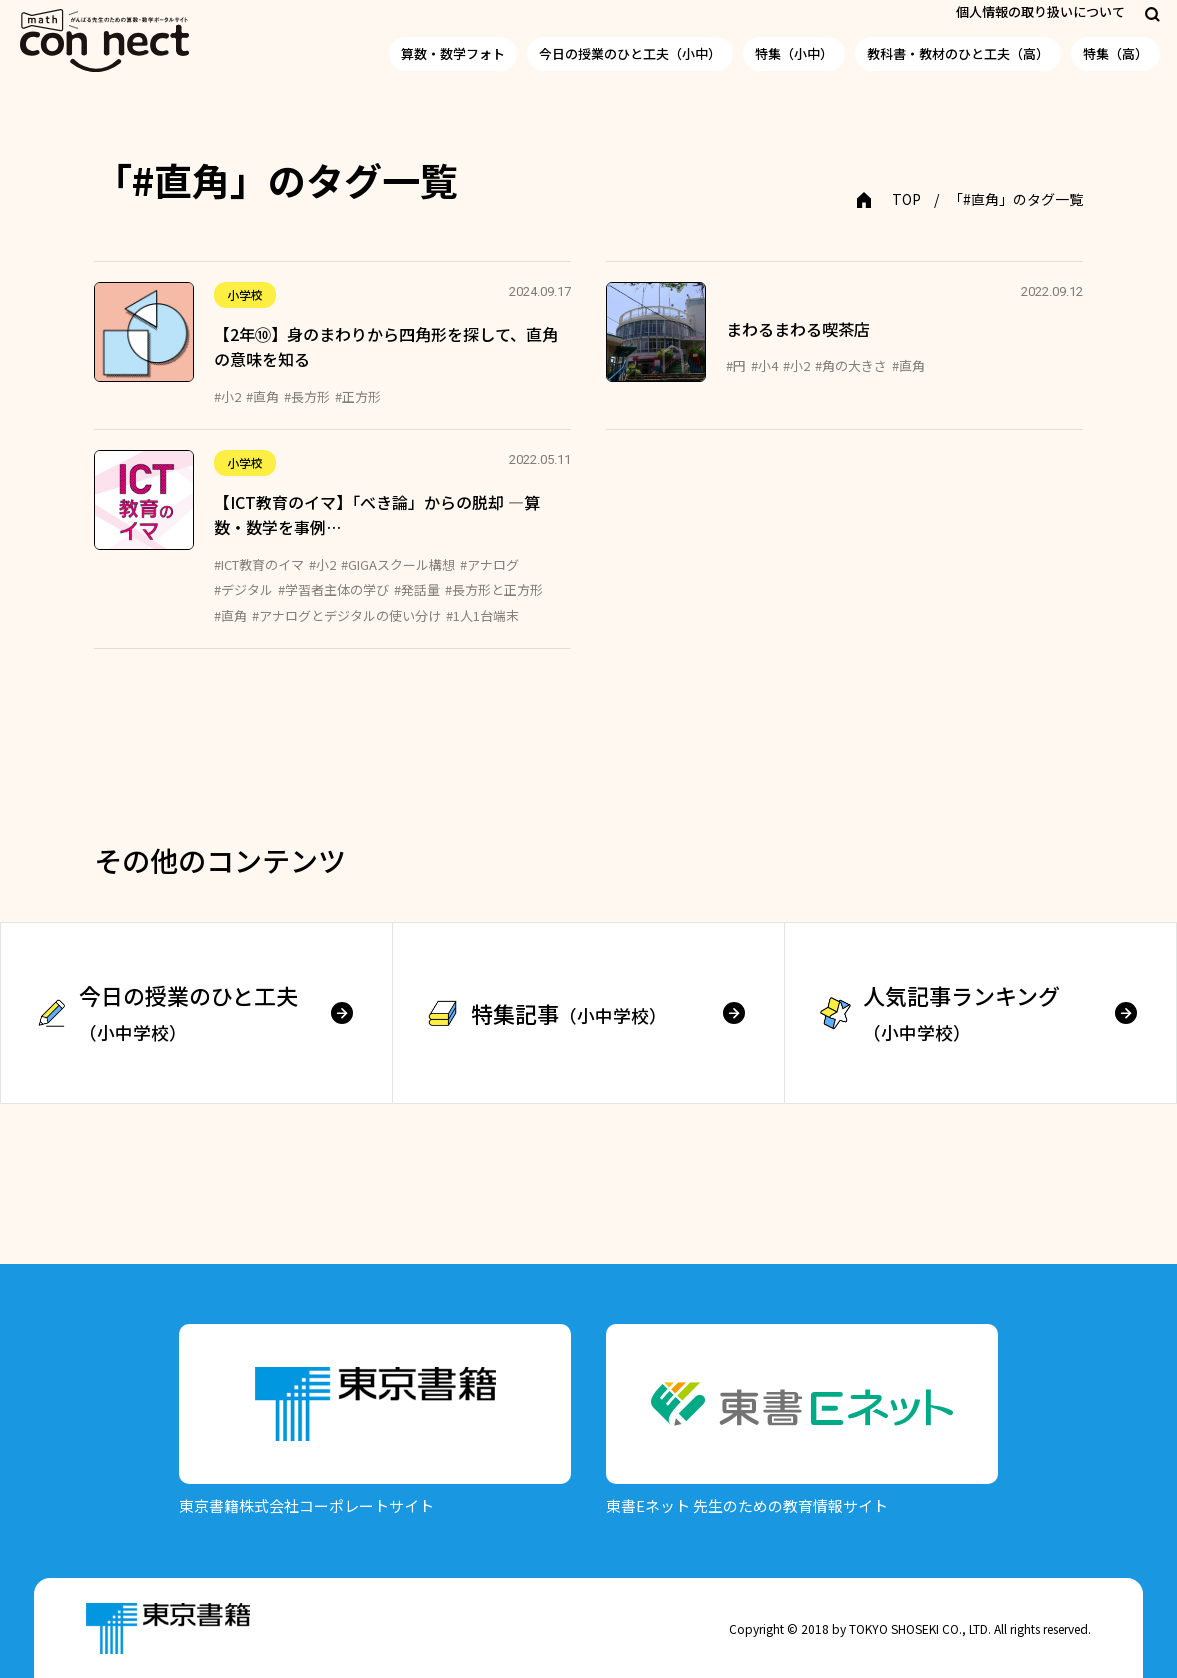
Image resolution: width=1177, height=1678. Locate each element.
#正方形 (358, 396)
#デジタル (243, 589)
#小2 (227, 396)
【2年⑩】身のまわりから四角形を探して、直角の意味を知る (386, 347)
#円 (736, 365)
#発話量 (417, 589)
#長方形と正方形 (494, 589)
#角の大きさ (851, 365)
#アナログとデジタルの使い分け (346, 615)
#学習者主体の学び (333, 589)
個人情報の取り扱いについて (1040, 11)
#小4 (764, 365)
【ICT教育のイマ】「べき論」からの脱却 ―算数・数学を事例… (377, 515)
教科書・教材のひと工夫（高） (958, 53)
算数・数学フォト (453, 53)
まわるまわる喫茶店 (798, 329)
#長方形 (307, 396)
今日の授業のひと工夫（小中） (630, 53)
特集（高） (1115, 53)
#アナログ (489, 564)
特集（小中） (794, 53)
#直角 (262, 396)
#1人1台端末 (482, 615)
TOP (906, 199)
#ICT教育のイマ (259, 564)
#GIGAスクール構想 (398, 564)
